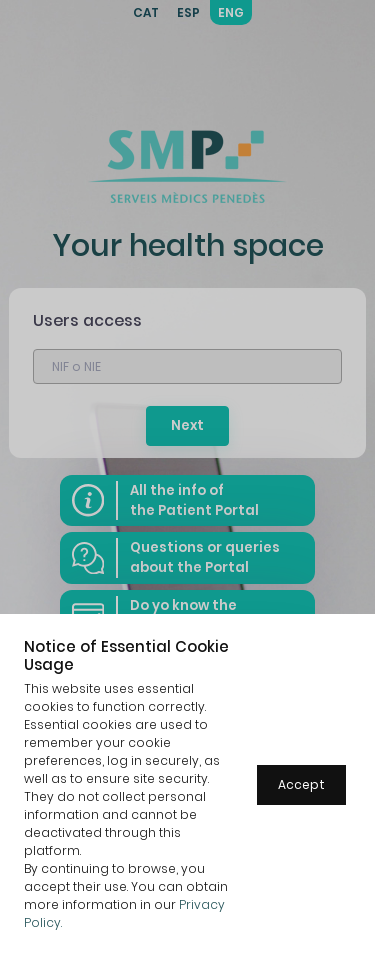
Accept (301, 784)
